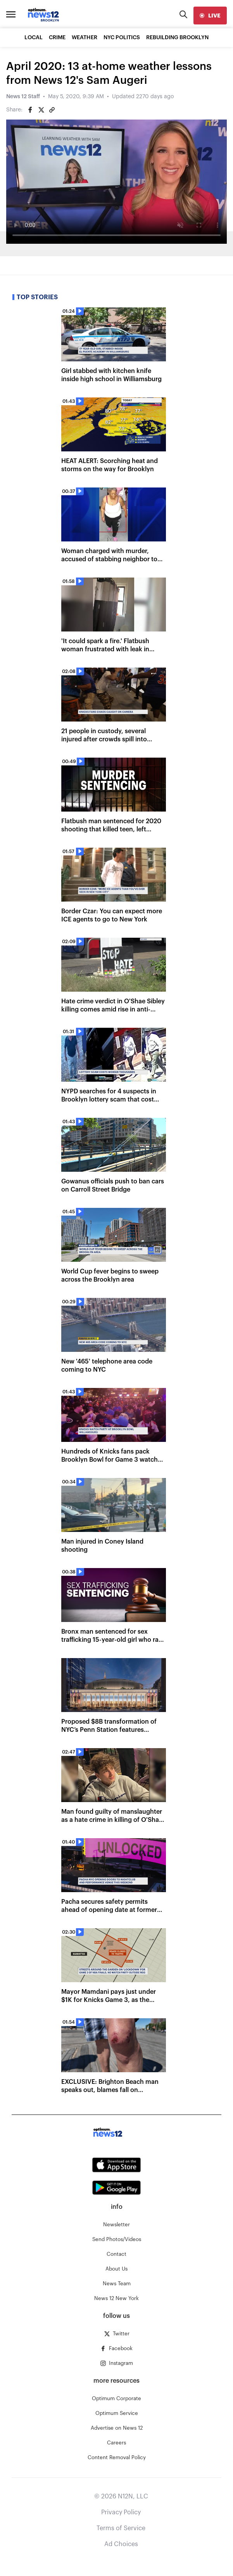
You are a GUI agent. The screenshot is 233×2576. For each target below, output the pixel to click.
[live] (210, 15)
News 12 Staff (23, 96)
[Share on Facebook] (30, 110)
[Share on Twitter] (41, 110)
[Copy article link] (52, 110)
